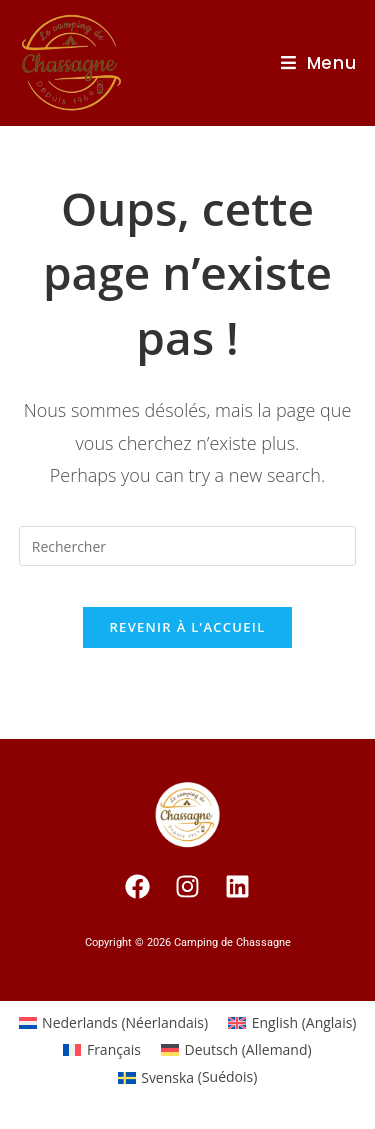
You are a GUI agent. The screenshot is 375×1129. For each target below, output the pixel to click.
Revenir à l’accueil (187, 627)
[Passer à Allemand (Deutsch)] (236, 1050)
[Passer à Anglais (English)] (292, 1023)
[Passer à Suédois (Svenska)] (188, 1077)
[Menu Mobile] (319, 63)
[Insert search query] (188, 546)
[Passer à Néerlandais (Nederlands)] (114, 1023)
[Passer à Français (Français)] (102, 1050)
